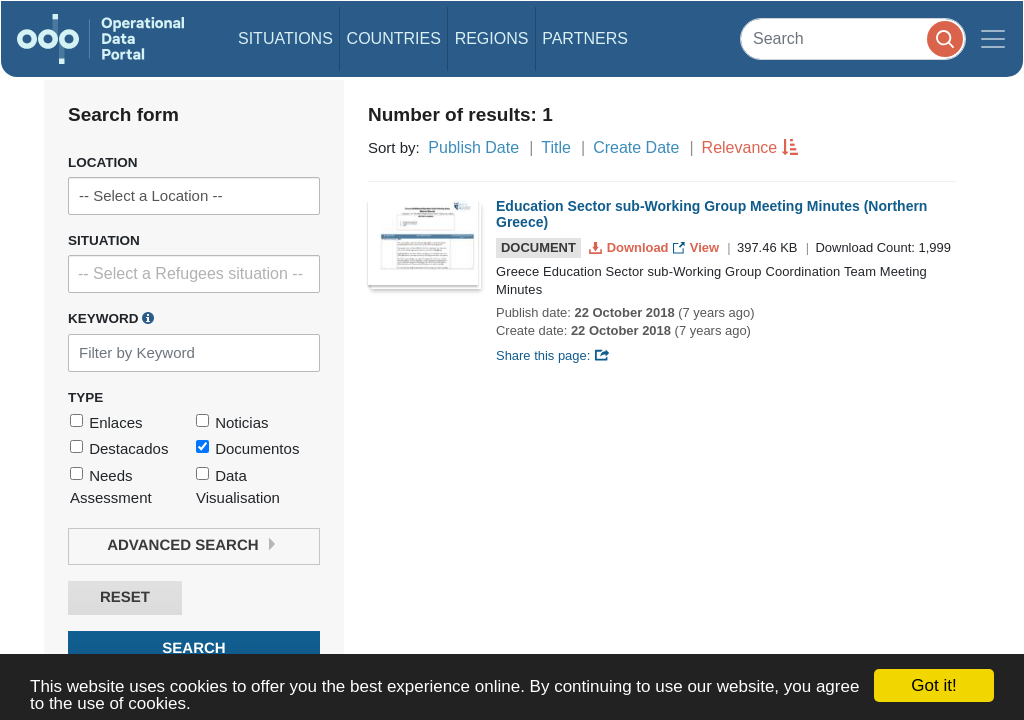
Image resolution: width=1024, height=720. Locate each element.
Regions (492, 38)
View (697, 247)
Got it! (933, 685)
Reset (125, 597)
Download (630, 247)
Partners (585, 38)
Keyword (111, 318)
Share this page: (553, 355)
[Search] (853, 38)
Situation (104, 240)
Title (556, 147)
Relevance (740, 147)
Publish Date (473, 147)
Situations (285, 38)
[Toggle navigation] (993, 39)
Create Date (636, 147)
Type (85, 397)
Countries (394, 38)
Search (193, 648)
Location (103, 162)
